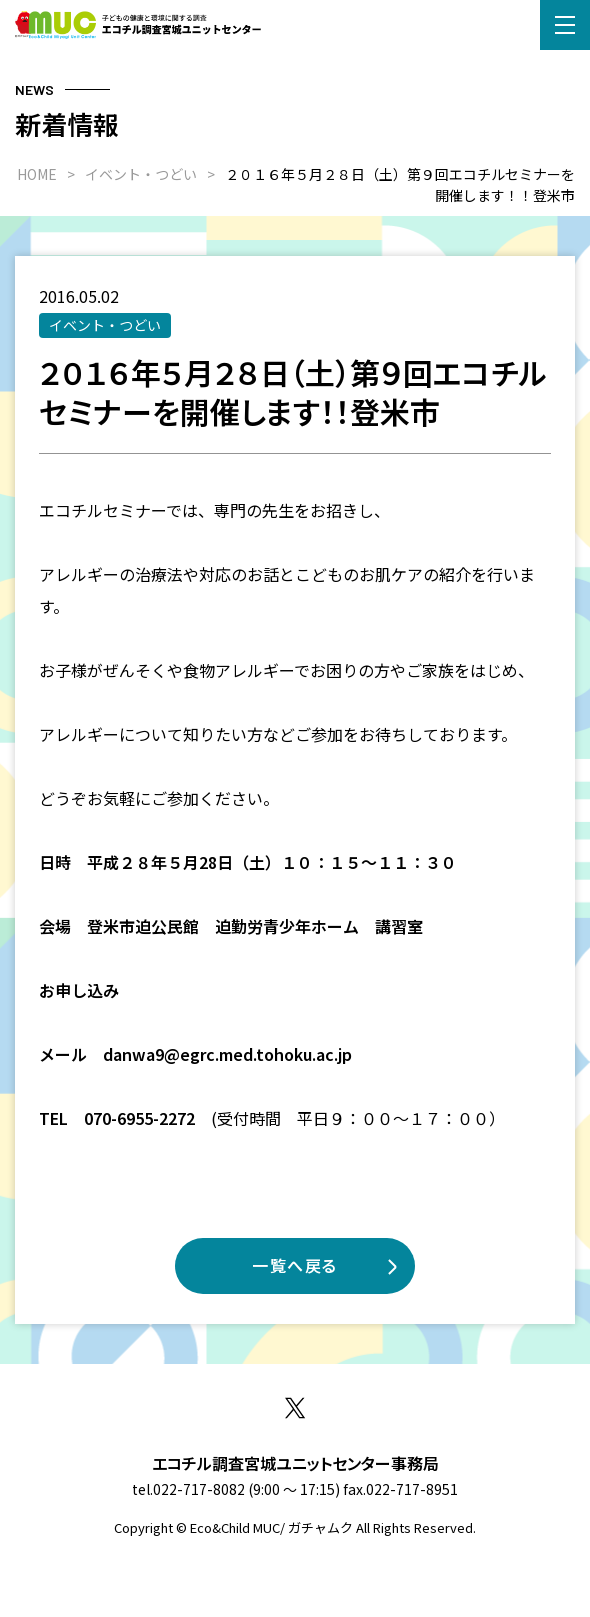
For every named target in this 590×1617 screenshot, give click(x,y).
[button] (565, 25)
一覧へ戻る (295, 1265)
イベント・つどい (105, 325)
